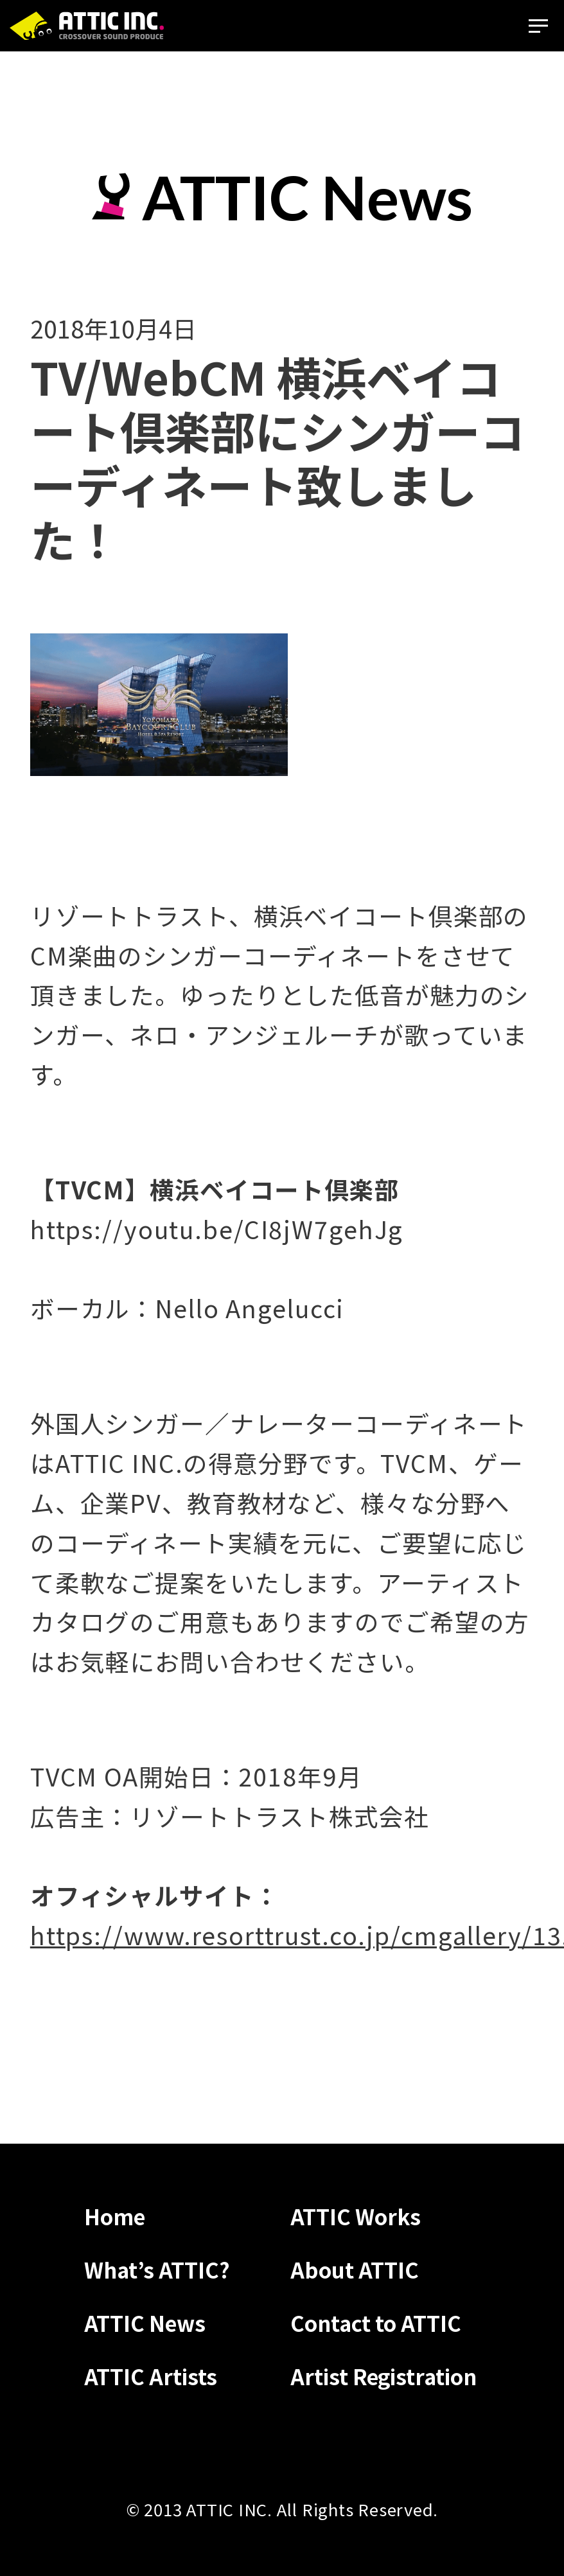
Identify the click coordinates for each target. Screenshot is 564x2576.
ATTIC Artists (150, 2376)
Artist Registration (383, 2376)
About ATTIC (354, 2269)
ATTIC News (145, 2322)
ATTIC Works (355, 2216)
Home (114, 2216)
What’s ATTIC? (157, 2269)
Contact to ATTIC (375, 2322)
